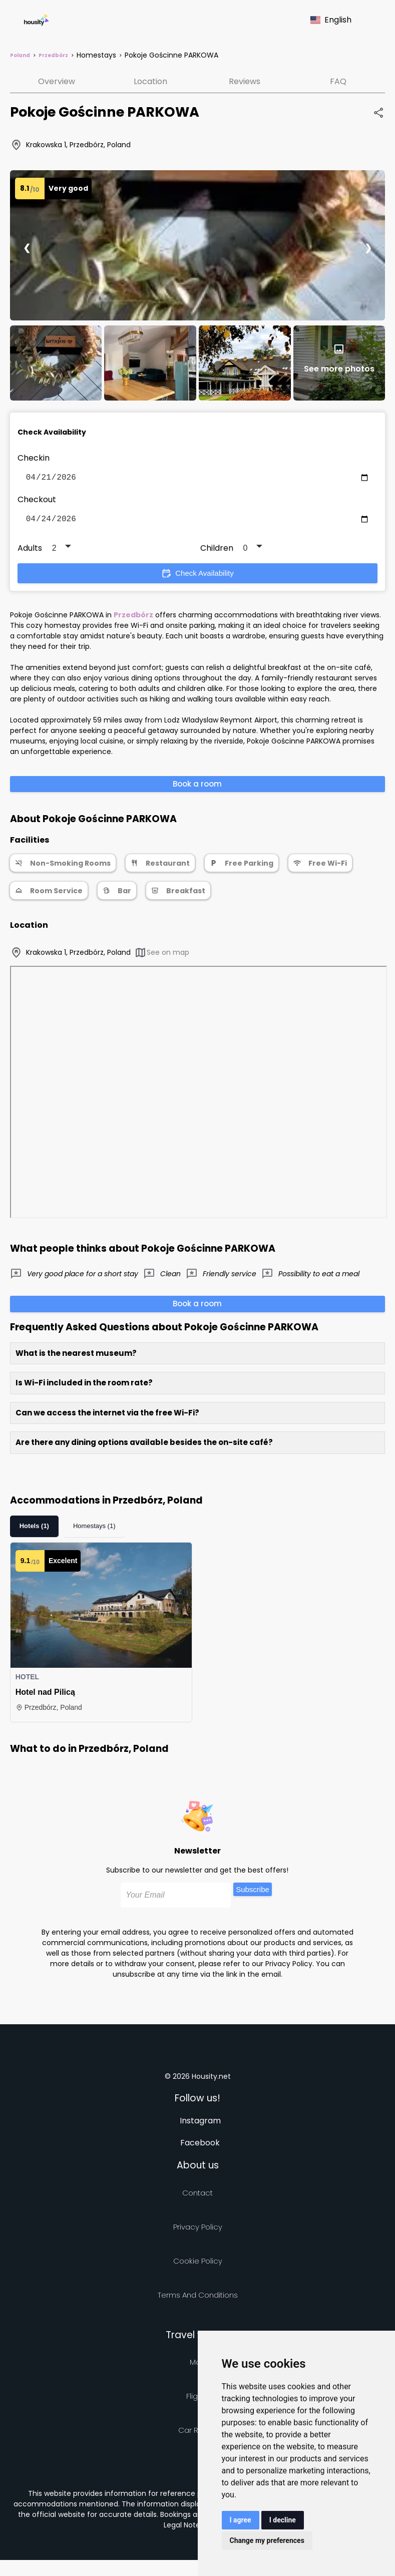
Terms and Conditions (198, 2299)
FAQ (338, 81)
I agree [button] (240, 2520)
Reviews (244, 81)
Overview (56, 81)
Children (216, 552)
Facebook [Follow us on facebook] (200, 2146)
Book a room (197, 788)
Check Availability (197, 577)
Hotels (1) (34, 1530)
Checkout (37, 501)
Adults (30, 552)
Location (150, 81)
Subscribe (252, 1893)
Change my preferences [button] (267, 2540)
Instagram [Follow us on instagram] (200, 2124)
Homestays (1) (94, 1530)
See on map (161, 956)
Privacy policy (197, 2231)
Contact (197, 2196)
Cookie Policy (197, 2265)
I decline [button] (282, 2520)
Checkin (34, 458)
